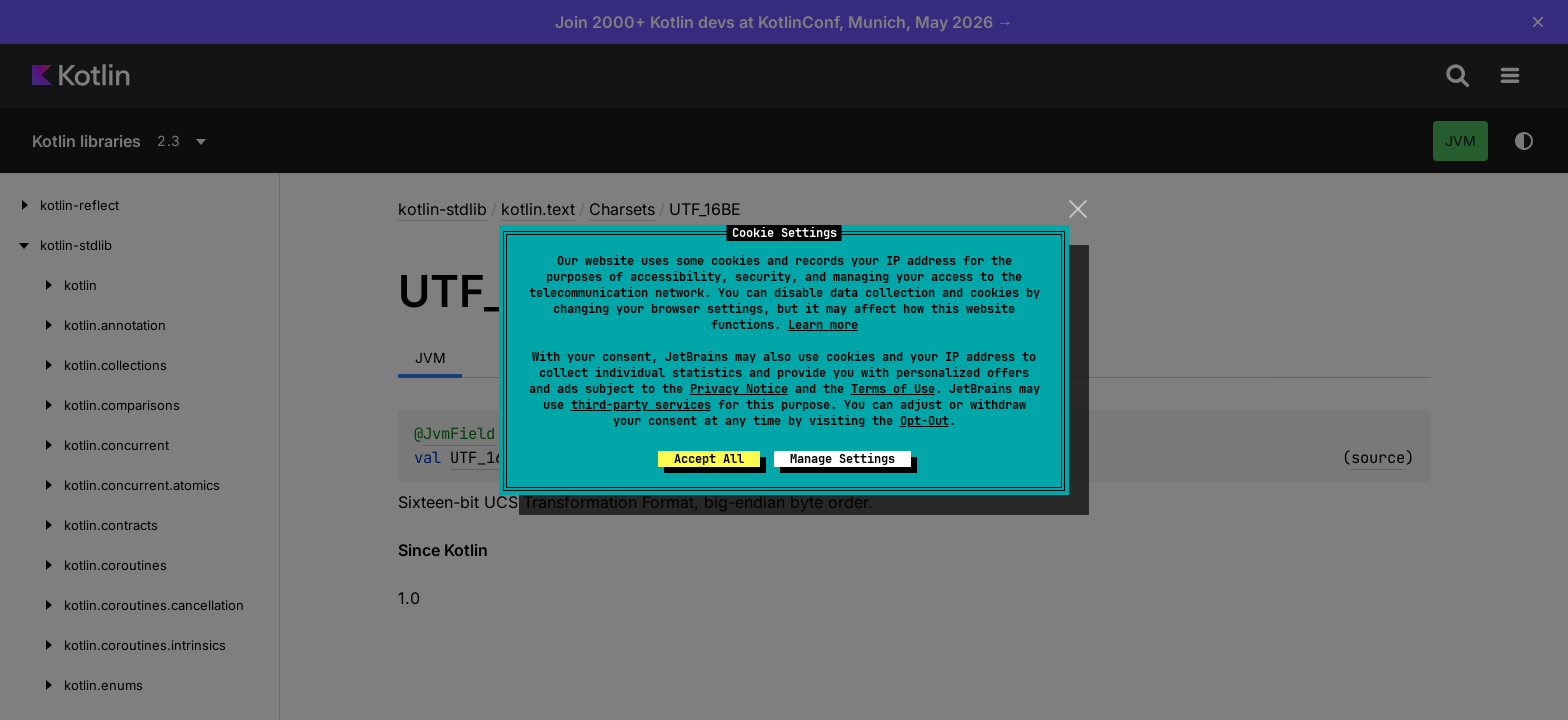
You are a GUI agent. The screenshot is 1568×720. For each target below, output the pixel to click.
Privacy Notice (739, 389)
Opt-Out (924, 421)
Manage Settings (842, 459)
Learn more (823, 325)
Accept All (709, 459)
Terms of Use (893, 389)
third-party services (641, 405)
